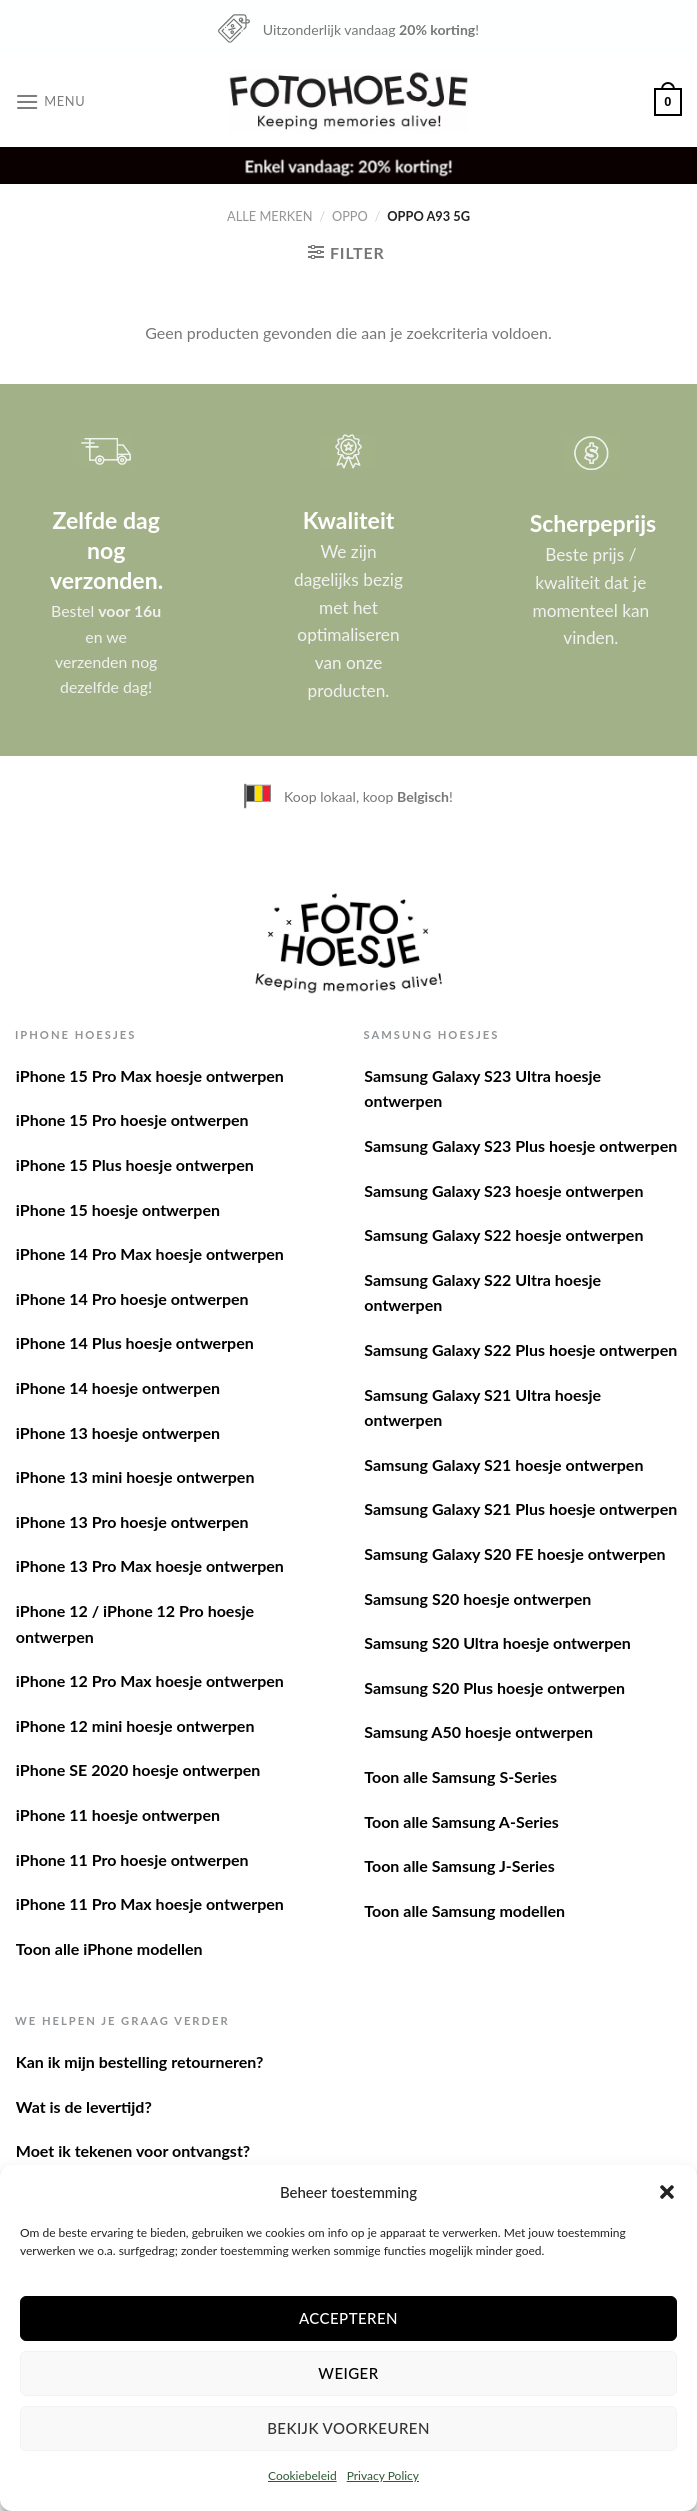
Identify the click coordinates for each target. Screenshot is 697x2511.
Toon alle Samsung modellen (464, 1910)
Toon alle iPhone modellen (109, 1948)
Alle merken (269, 216)
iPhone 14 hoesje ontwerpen (118, 1387)
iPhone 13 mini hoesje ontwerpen (135, 1476)
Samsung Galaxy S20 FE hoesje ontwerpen (514, 1553)
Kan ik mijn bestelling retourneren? (140, 2061)
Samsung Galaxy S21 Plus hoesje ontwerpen (520, 1508)
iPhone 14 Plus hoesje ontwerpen (135, 1342)
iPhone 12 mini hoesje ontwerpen (135, 1725)
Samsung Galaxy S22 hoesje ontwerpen (503, 1234)
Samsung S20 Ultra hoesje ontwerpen (497, 1642)
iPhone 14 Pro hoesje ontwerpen (132, 1298)
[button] (667, 2192)
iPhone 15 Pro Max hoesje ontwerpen (150, 1075)
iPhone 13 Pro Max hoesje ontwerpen (150, 1565)
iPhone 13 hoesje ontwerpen (118, 1432)
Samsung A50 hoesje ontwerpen (478, 1731)
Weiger (348, 2373)
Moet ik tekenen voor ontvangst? (133, 2150)
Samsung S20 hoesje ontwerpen (477, 1598)
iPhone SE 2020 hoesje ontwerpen (138, 1769)
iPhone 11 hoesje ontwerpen (118, 1814)
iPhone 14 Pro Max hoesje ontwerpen (150, 1253)
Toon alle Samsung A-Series (461, 1821)
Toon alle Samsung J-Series (459, 1865)
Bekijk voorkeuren (348, 2428)
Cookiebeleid (302, 2475)
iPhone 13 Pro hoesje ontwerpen (132, 1521)
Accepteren (348, 2318)
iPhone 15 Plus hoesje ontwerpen (135, 1164)
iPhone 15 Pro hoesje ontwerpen (132, 1119)
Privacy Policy (383, 2475)
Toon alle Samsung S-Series (460, 1776)
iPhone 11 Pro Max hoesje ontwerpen (150, 1903)
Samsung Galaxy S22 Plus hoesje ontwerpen (520, 1349)
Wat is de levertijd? (84, 2106)
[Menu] (50, 101)
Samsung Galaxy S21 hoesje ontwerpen (503, 1464)
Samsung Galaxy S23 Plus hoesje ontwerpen (520, 1145)
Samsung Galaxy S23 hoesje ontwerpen (503, 1190)
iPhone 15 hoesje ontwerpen (118, 1209)
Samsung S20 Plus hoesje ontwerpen (494, 1687)
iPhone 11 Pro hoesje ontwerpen (132, 1859)
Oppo (350, 216)
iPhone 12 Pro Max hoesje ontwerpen (150, 1680)
